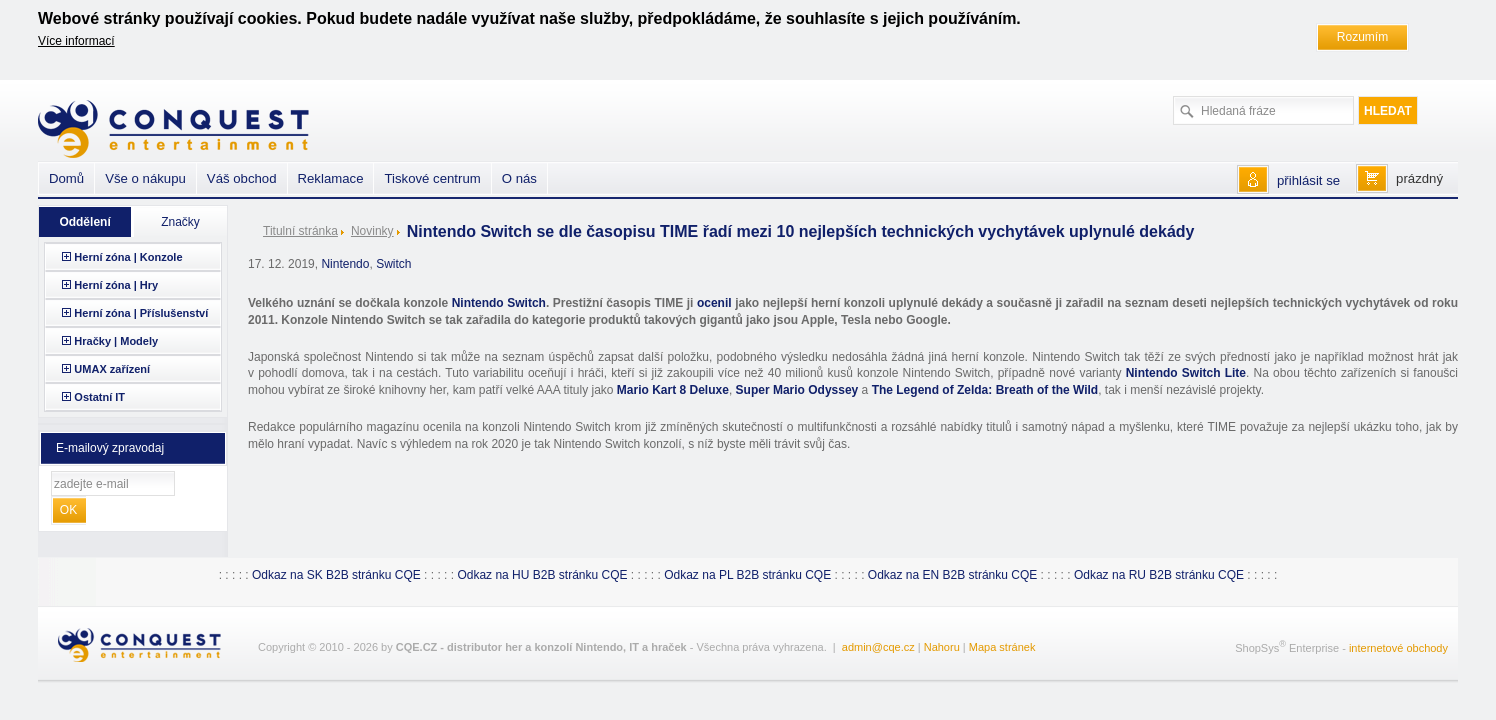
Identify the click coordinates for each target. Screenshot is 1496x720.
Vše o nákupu (145, 178)
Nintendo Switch (499, 303)
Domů (66, 178)
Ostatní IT (99, 397)
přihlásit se (1308, 180)
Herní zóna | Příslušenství (141, 313)
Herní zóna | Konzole (128, 257)
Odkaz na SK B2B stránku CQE (336, 575)
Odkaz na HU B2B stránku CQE (542, 575)
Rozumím (1362, 37)
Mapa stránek (1002, 647)
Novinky (372, 231)
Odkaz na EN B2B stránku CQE (952, 575)
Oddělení (84, 222)
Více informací (76, 41)
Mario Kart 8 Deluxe (673, 390)
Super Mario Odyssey (797, 390)
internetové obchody (1398, 648)
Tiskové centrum (432, 178)
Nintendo (345, 264)
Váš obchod (242, 178)
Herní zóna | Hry (116, 285)
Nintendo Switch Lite (1186, 373)
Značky (180, 222)
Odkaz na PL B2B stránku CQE (747, 575)
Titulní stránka (300, 231)
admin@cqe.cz (878, 647)
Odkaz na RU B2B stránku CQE (1159, 575)
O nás (519, 178)
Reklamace (331, 178)
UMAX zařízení (112, 369)
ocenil (714, 303)
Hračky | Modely (116, 341)
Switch (393, 264)
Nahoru (942, 647)
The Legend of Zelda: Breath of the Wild (985, 390)
